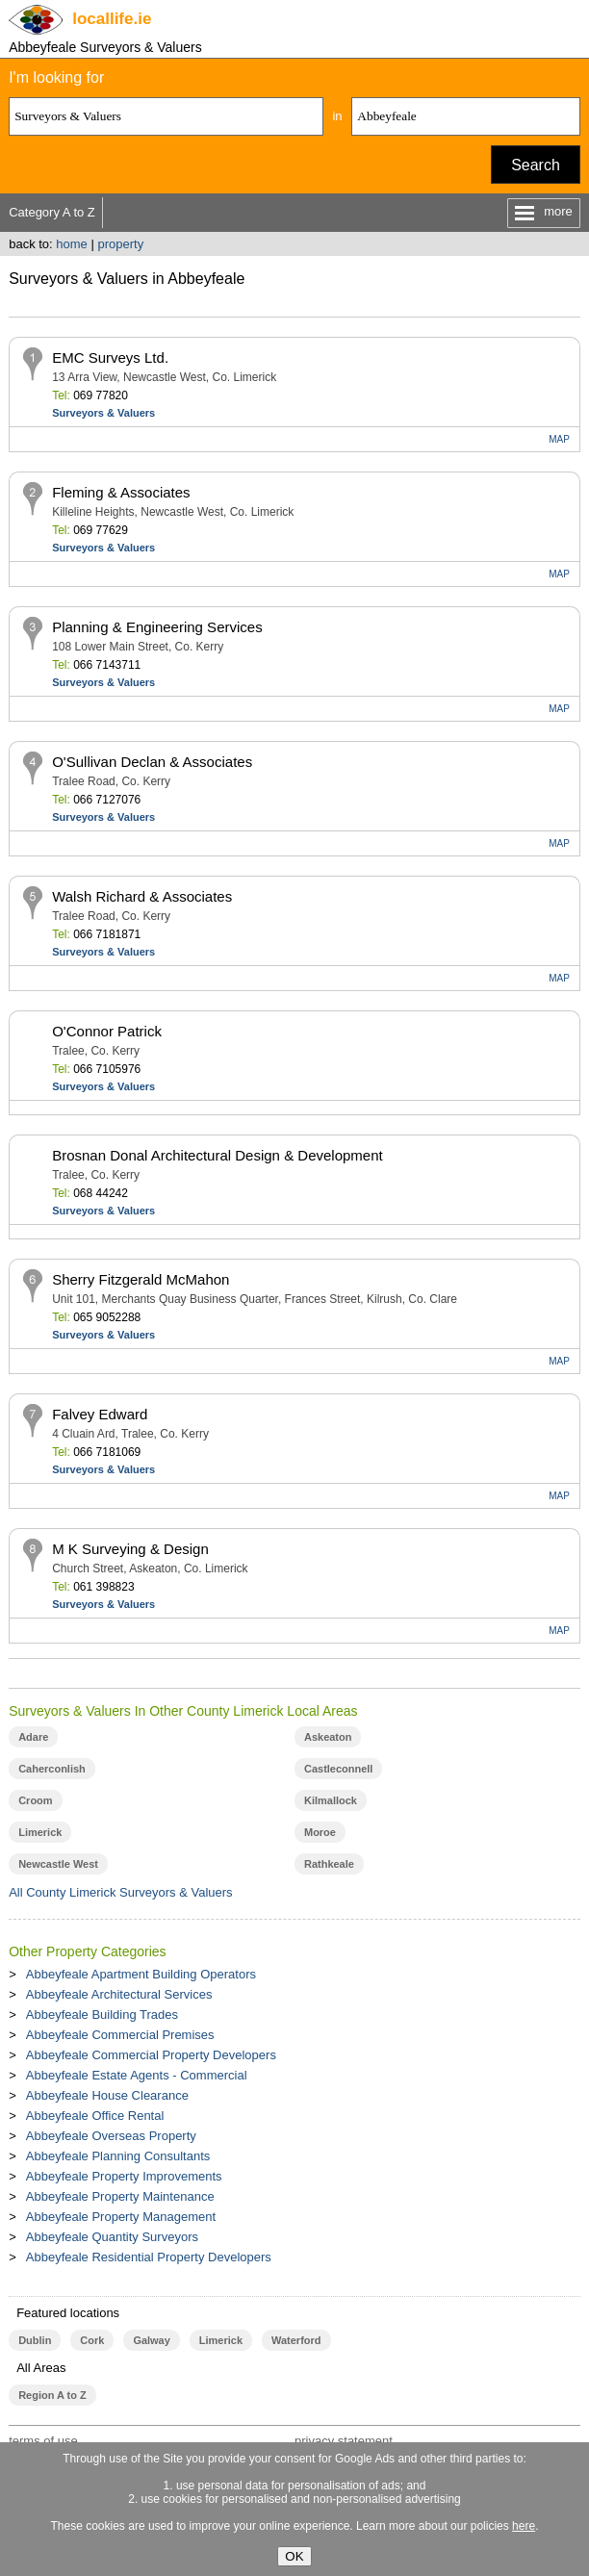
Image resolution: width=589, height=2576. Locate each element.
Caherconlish (52, 1768)
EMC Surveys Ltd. (110, 357)
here (523, 2526)
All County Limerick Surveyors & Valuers (120, 1892)
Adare (33, 1737)
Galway (151, 2340)
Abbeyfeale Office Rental (95, 2115)
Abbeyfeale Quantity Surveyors (112, 2237)
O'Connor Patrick (107, 1031)
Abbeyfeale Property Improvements (124, 2176)
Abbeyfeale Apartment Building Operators (141, 1974)
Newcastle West (58, 1864)
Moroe (320, 1832)
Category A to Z (52, 212)
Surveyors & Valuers (103, 413)
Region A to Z (52, 2395)
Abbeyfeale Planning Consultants (118, 2156)
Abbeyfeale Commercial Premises (120, 2035)
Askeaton (327, 1737)
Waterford (295, 2340)
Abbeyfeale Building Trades (102, 2014)
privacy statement (343, 2441)
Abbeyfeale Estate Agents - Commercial (136, 2075)
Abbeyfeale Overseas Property (111, 2136)
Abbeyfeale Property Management (121, 2216)
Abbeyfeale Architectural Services (119, 1994)
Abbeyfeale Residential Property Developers (148, 2257)
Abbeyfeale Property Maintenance (120, 2196)
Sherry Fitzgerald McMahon (140, 1279)
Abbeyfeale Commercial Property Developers (151, 2055)
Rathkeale (329, 1864)
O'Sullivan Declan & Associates (152, 761)
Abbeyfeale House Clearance (107, 2095)
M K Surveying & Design (130, 1549)
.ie (111, 19)
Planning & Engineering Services (157, 627)
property (120, 244)
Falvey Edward (99, 1414)
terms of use (43, 2441)
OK (294, 2556)
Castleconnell (338, 1768)
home (72, 244)
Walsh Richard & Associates (142, 896)
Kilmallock (330, 1800)
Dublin (34, 2340)
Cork (92, 2340)
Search (535, 165)
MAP (559, 439)
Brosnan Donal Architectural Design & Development (217, 1155)
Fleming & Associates (121, 492)
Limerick (40, 1832)
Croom (35, 1800)
